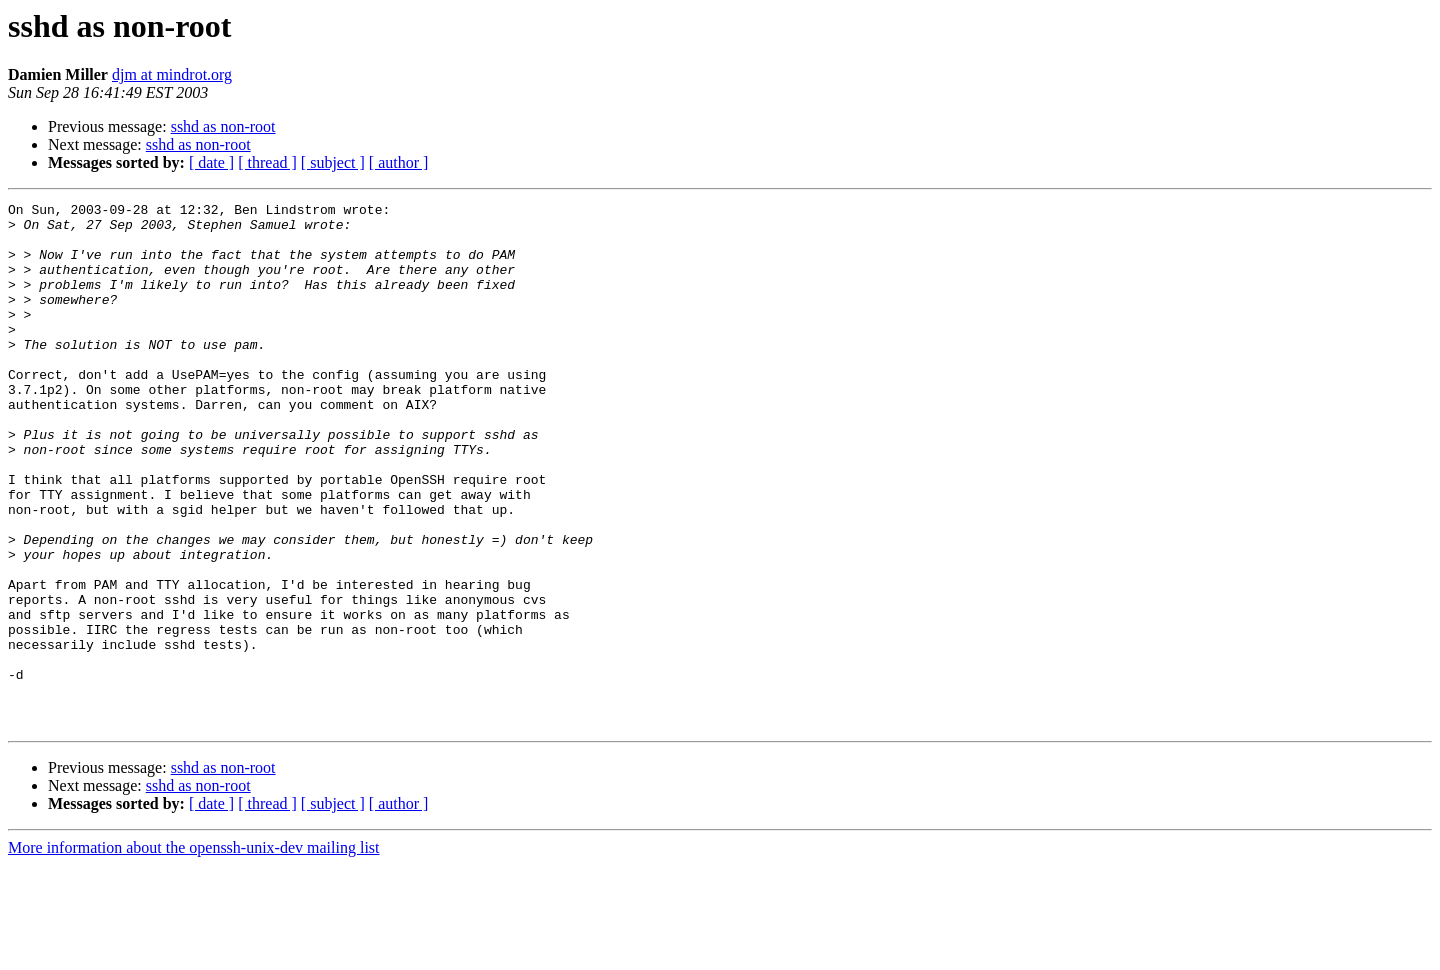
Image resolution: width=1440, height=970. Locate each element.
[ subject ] (333, 162)
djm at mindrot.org (172, 74)
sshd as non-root (223, 126)
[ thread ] (267, 162)
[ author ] (399, 162)
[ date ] (211, 162)
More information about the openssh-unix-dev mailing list (194, 952)
